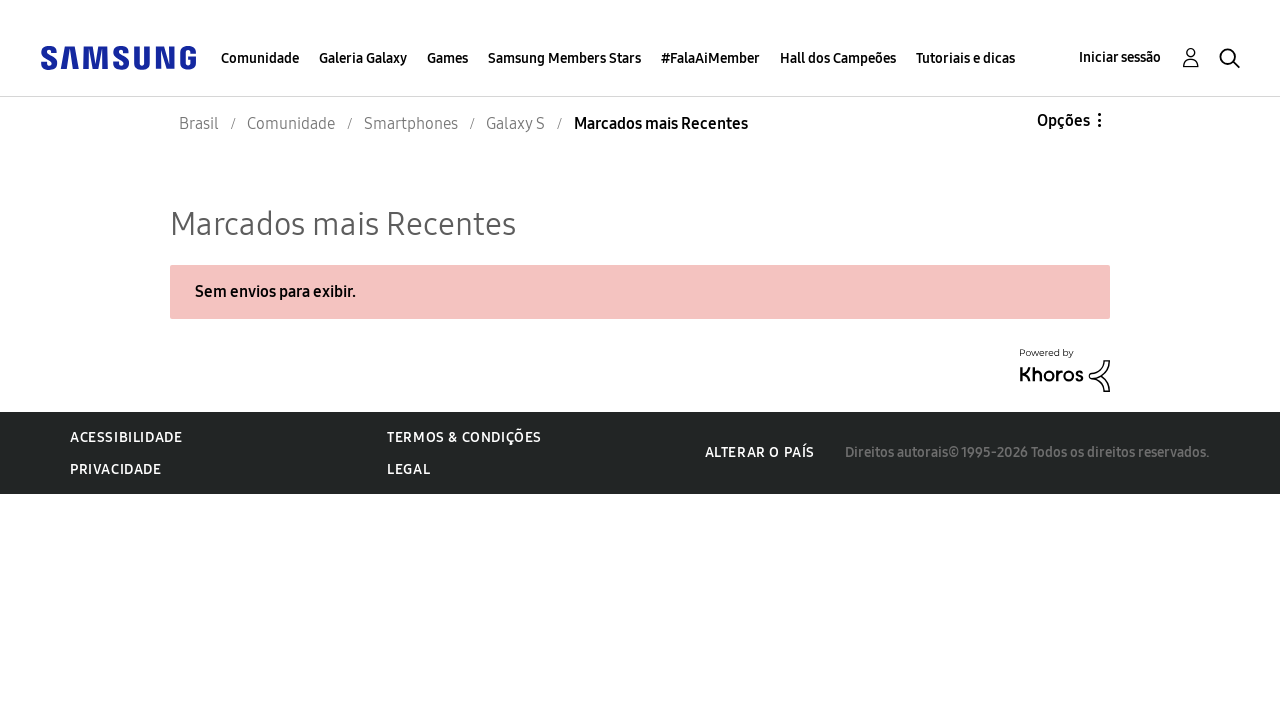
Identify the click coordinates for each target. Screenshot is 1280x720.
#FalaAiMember (710, 58)
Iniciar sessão (1120, 57)
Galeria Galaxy (363, 58)
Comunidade (260, 58)
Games (447, 58)
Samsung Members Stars (564, 58)
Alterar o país (760, 452)
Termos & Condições (464, 437)
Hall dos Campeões (838, 58)
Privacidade (116, 469)
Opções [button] (1063, 120)
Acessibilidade (126, 437)
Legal (408, 469)
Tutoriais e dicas (965, 58)
